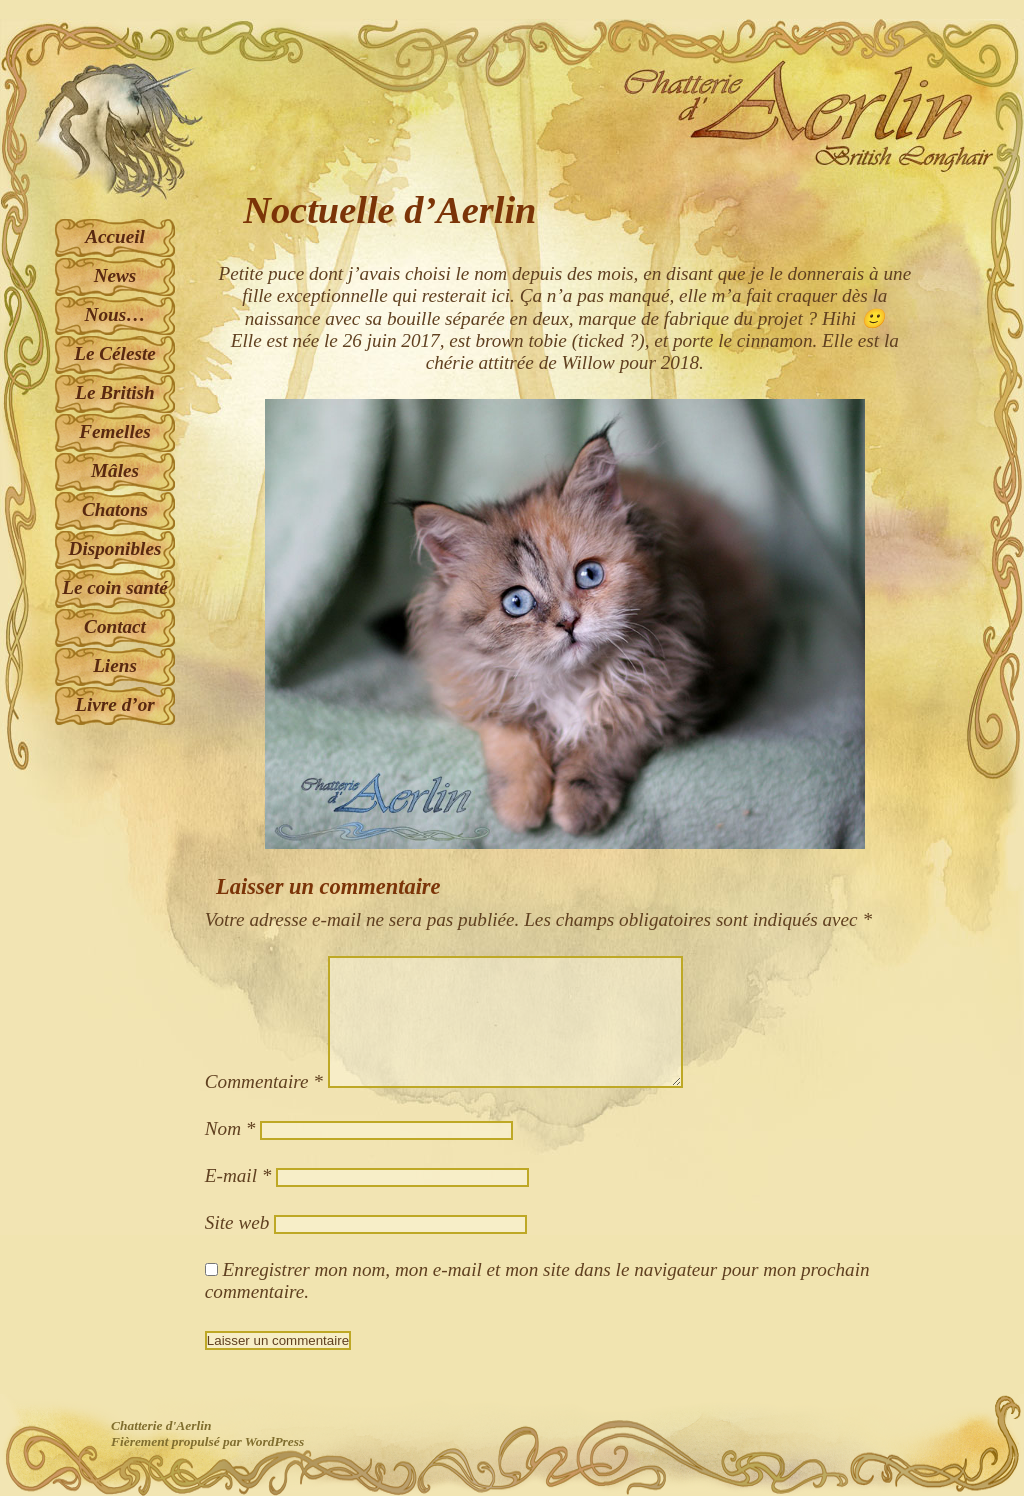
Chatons (115, 509)
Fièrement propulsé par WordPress (207, 1441)
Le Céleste (115, 353)
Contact (115, 626)
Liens (115, 665)
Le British (114, 392)
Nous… (115, 314)
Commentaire (264, 1081)
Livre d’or (114, 704)
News (115, 275)
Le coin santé (115, 587)
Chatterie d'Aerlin (161, 1425)
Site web (237, 1222)
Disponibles (115, 548)
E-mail (238, 1175)
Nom (230, 1128)
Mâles (115, 470)
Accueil (115, 236)
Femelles (114, 431)
